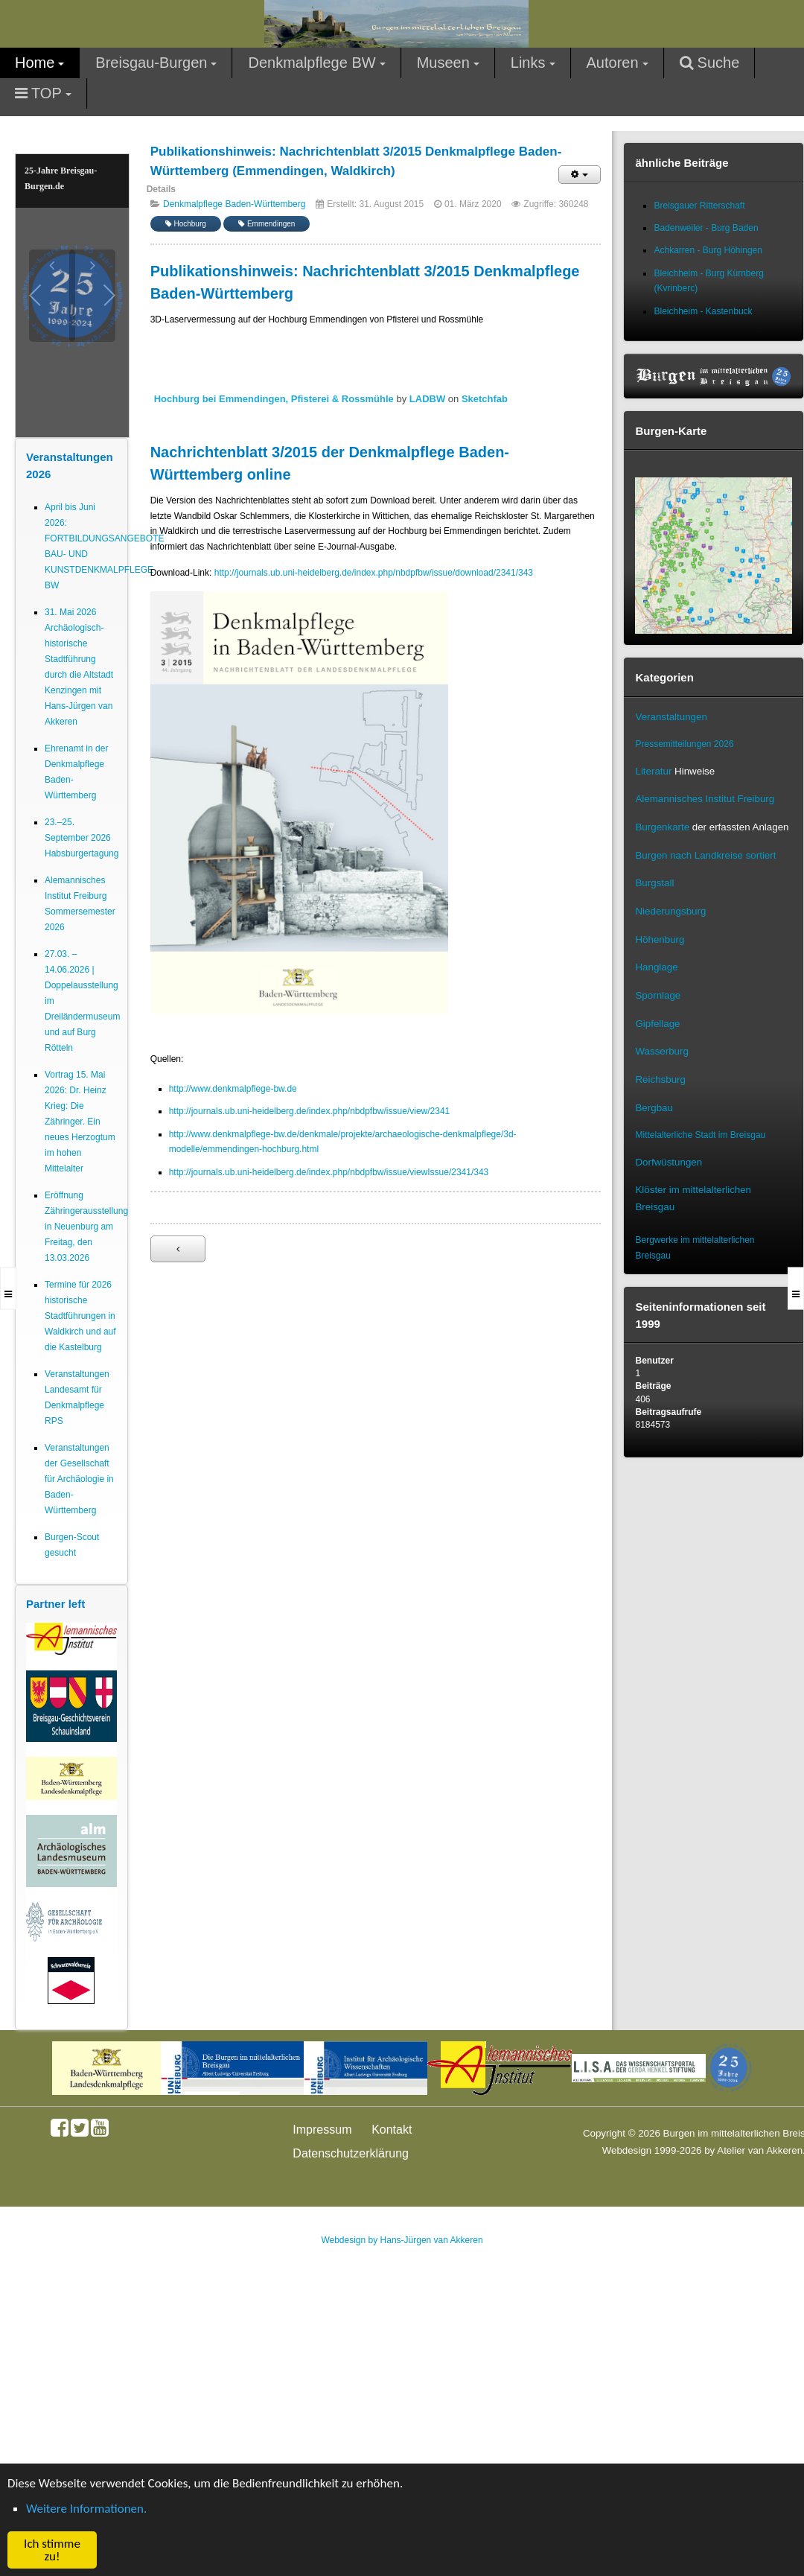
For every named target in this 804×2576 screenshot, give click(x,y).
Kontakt (391, 2129)
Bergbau (653, 1107)
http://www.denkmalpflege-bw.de (233, 1089)
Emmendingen (266, 224)
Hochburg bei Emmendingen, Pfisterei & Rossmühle (274, 398)
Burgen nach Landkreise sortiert (705, 855)
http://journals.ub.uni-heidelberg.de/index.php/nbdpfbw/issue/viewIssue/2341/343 (329, 1172)
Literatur (653, 771)
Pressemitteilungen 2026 (684, 744)
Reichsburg (660, 1079)
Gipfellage (657, 1023)
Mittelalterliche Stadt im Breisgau (700, 1135)
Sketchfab (485, 398)
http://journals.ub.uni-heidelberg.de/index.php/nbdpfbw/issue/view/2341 (309, 1111)
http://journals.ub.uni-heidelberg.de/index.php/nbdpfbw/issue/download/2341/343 (373, 572)
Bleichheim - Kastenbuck (703, 311)
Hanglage (656, 967)
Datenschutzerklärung (351, 2153)
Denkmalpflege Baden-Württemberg (234, 204)
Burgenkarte (662, 827)
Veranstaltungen (670, 716)
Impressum (322, 2129)
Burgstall (654, 882)
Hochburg (185, 224)
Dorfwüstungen (668, 1162)
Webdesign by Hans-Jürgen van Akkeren (401, 2240)
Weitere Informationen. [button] (86, 2508)
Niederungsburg (670, 911)
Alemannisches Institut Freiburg (704, 798)
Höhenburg (659, 939)
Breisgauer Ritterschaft (699, 205)
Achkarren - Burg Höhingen (708, 250)
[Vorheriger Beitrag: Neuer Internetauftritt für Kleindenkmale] (177, 1248)
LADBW (427, 398)
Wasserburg (661, 1051)
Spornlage (657, 995)
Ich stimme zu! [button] (52, 2550)
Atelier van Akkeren (760, 2150)
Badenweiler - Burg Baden (706, 228)
